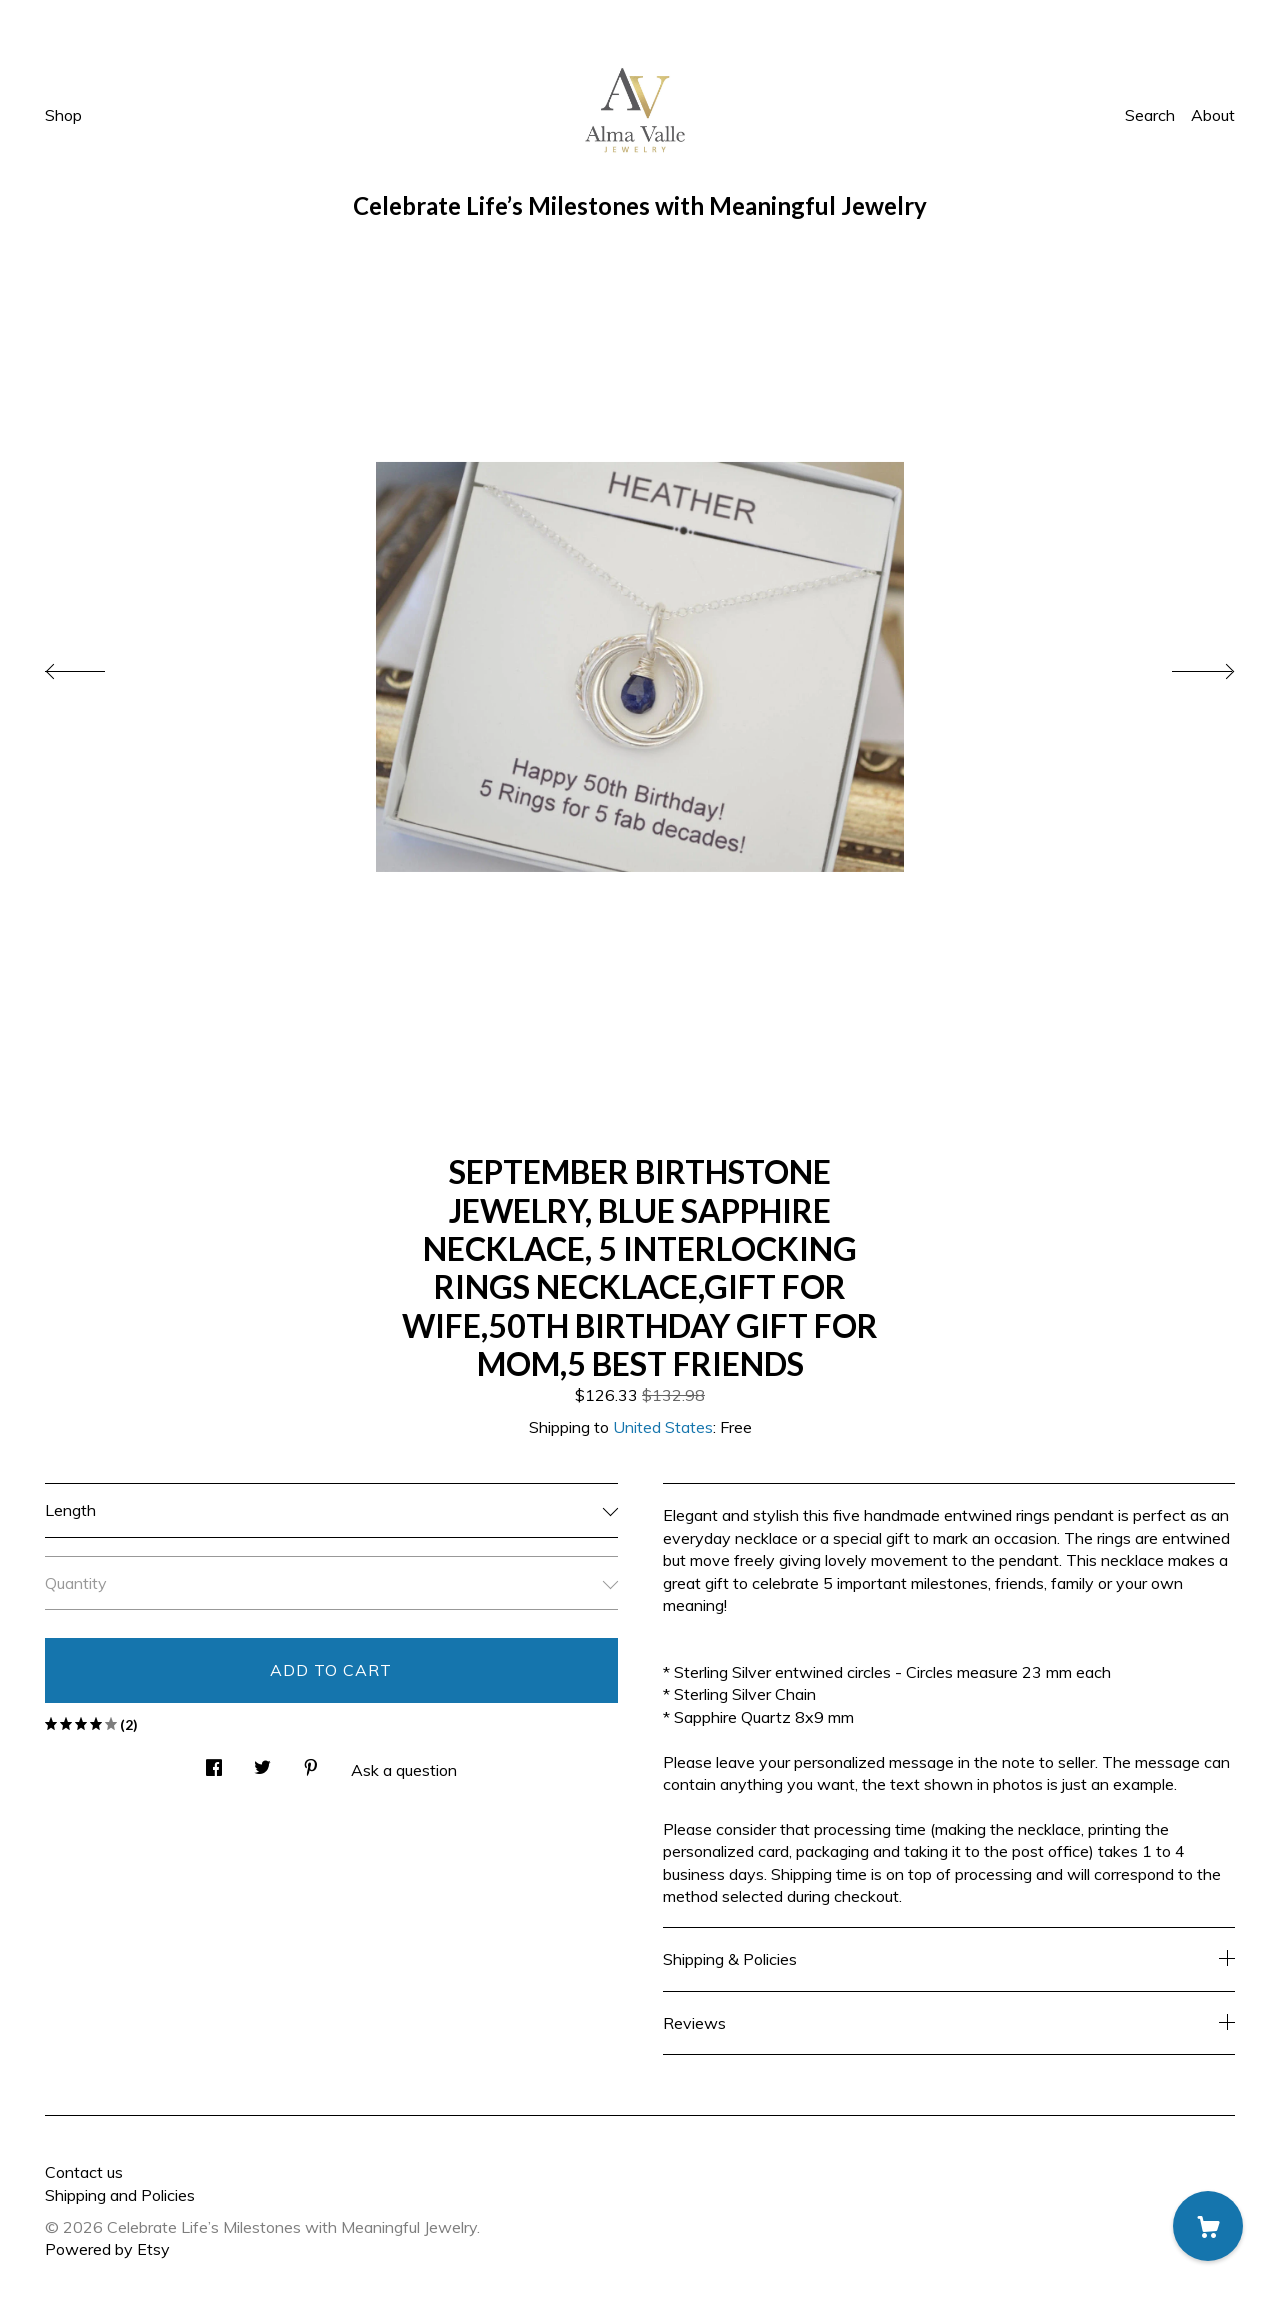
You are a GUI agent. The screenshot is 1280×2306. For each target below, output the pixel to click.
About (1213, 115)
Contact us (84, 2172)
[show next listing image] (1185, 666)
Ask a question (404, 1770)
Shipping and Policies (120, 2195)
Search (1150, 115)
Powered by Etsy (107, 2249)
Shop (63, 115)
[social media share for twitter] (262, 1761)
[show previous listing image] (95, 666)
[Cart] (1208, 2226)
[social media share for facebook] (214, 1761)
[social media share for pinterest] (311, 1761)
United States (663, 1427)
